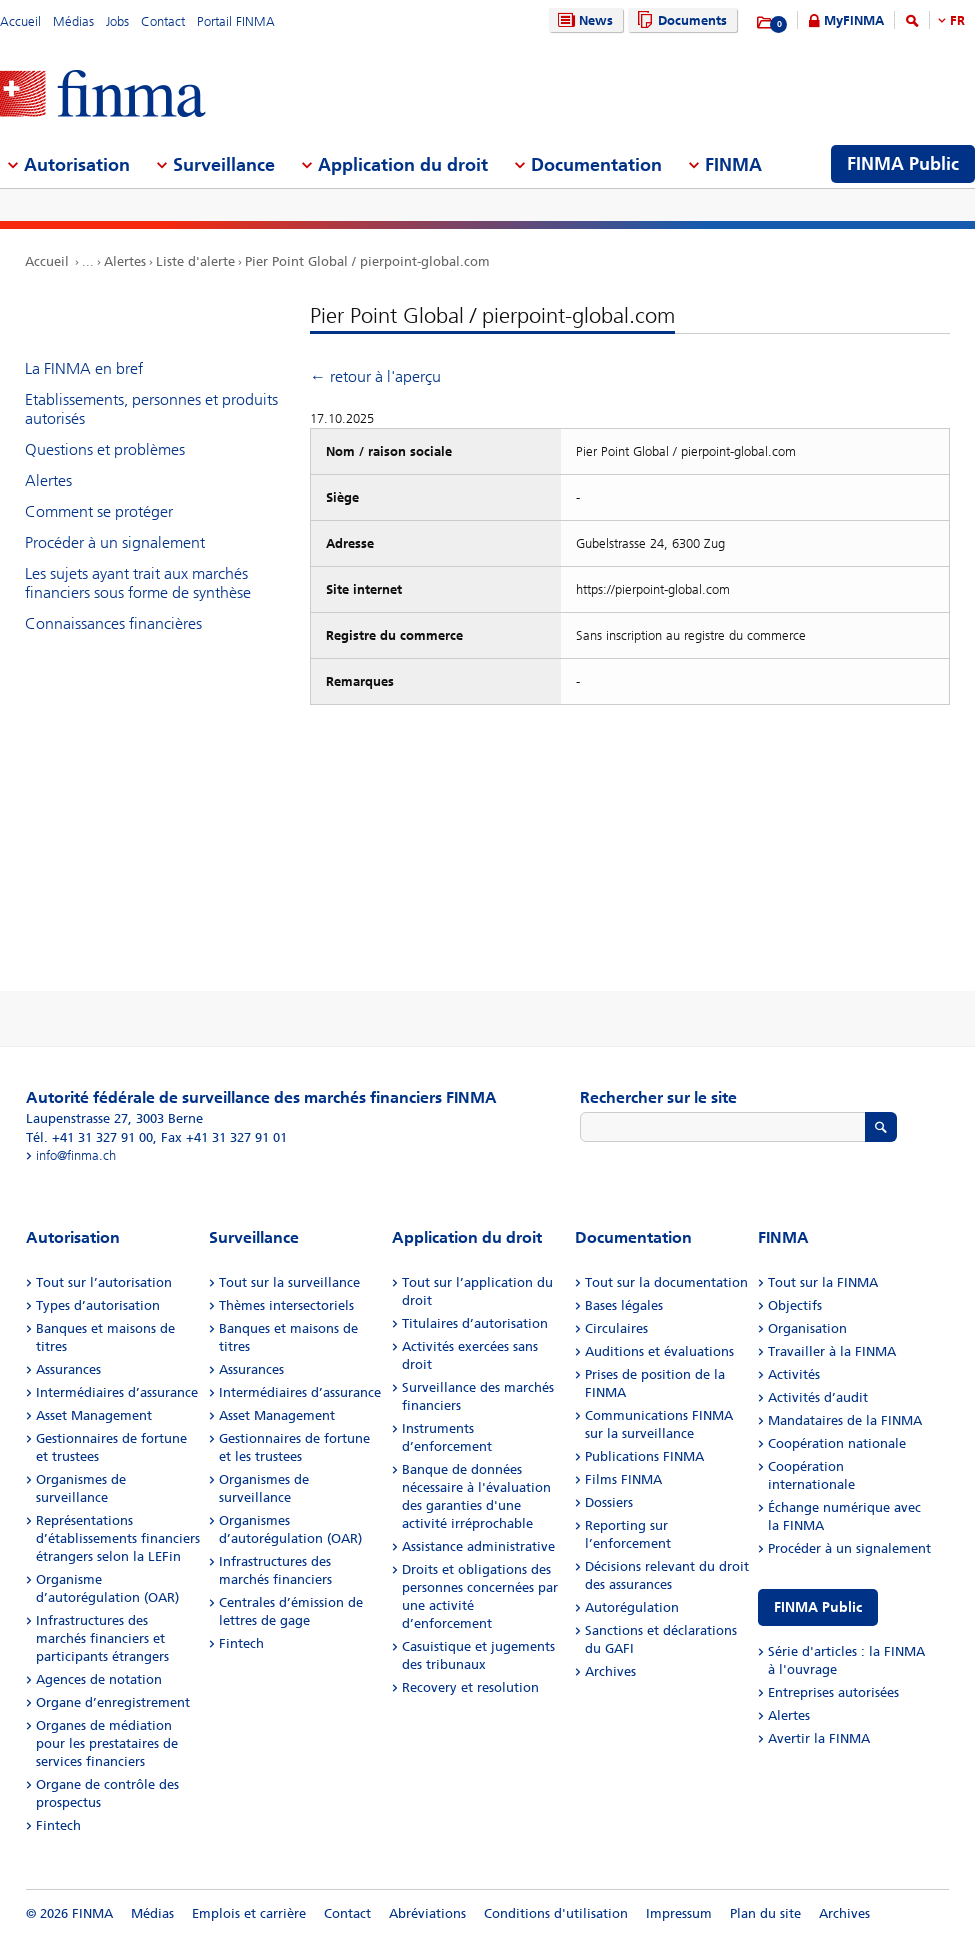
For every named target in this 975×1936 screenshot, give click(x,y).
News (583, 20)
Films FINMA (623, 1479)
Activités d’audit (818, 1397)
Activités (794, 1374)
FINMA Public (818, 1607)
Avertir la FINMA (819, 1738)
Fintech (58, 1825)
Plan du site (765, 1913)
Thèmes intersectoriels (286, 1305)
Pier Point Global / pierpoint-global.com (367, 261)
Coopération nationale (837, 1443)
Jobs (117, 21)
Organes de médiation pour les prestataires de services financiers (107, 1743)
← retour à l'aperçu (375, 376)
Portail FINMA (236, 21)
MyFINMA (854, 20)
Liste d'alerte (195, 261)
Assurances (68, 1369)
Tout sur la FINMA (823, 1282)
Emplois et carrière (249, 1913)
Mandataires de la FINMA (845, 1420)
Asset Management (94, 1415)
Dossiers (609, 1502)
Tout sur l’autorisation (104, 1282)
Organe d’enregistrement (113, 1702)
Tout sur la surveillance (289, 1282)
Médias (73, 21)
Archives (610, 1671)
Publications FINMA (644, 1456)
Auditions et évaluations (659, 1351)
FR (957, 20)
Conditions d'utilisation (556, 1913)
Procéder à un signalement (115, 542)
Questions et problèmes (105, 449)
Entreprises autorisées (833, 1692)
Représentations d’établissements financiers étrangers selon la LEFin (118, 1538)
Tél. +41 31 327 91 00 (89, 1137)
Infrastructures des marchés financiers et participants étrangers (102, 1638)
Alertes (125, 261)
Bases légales (624, 1305)
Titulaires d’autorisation (475, 1323)
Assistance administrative (478, 1546)
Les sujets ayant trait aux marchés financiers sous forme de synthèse (138, 583)
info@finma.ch (76, 1155)
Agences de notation (99, 1679)
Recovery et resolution (470, 1687)
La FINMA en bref (84, 368)
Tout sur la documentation (666, 1282)
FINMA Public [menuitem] (903, 164)
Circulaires (616, 1328)
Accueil (20, 21)
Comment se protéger (99, 511)
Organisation (807, 1328)
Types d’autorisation (98, 1305)
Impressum (679, 1913)
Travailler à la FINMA (832, 1351)
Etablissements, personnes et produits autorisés (151, 409)
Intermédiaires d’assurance (117, 1392)
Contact (163, 21)
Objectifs (795, 1305)
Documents (679, 20)
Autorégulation (632, 1607)
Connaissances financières (113, 623)
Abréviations (427, 1913)
